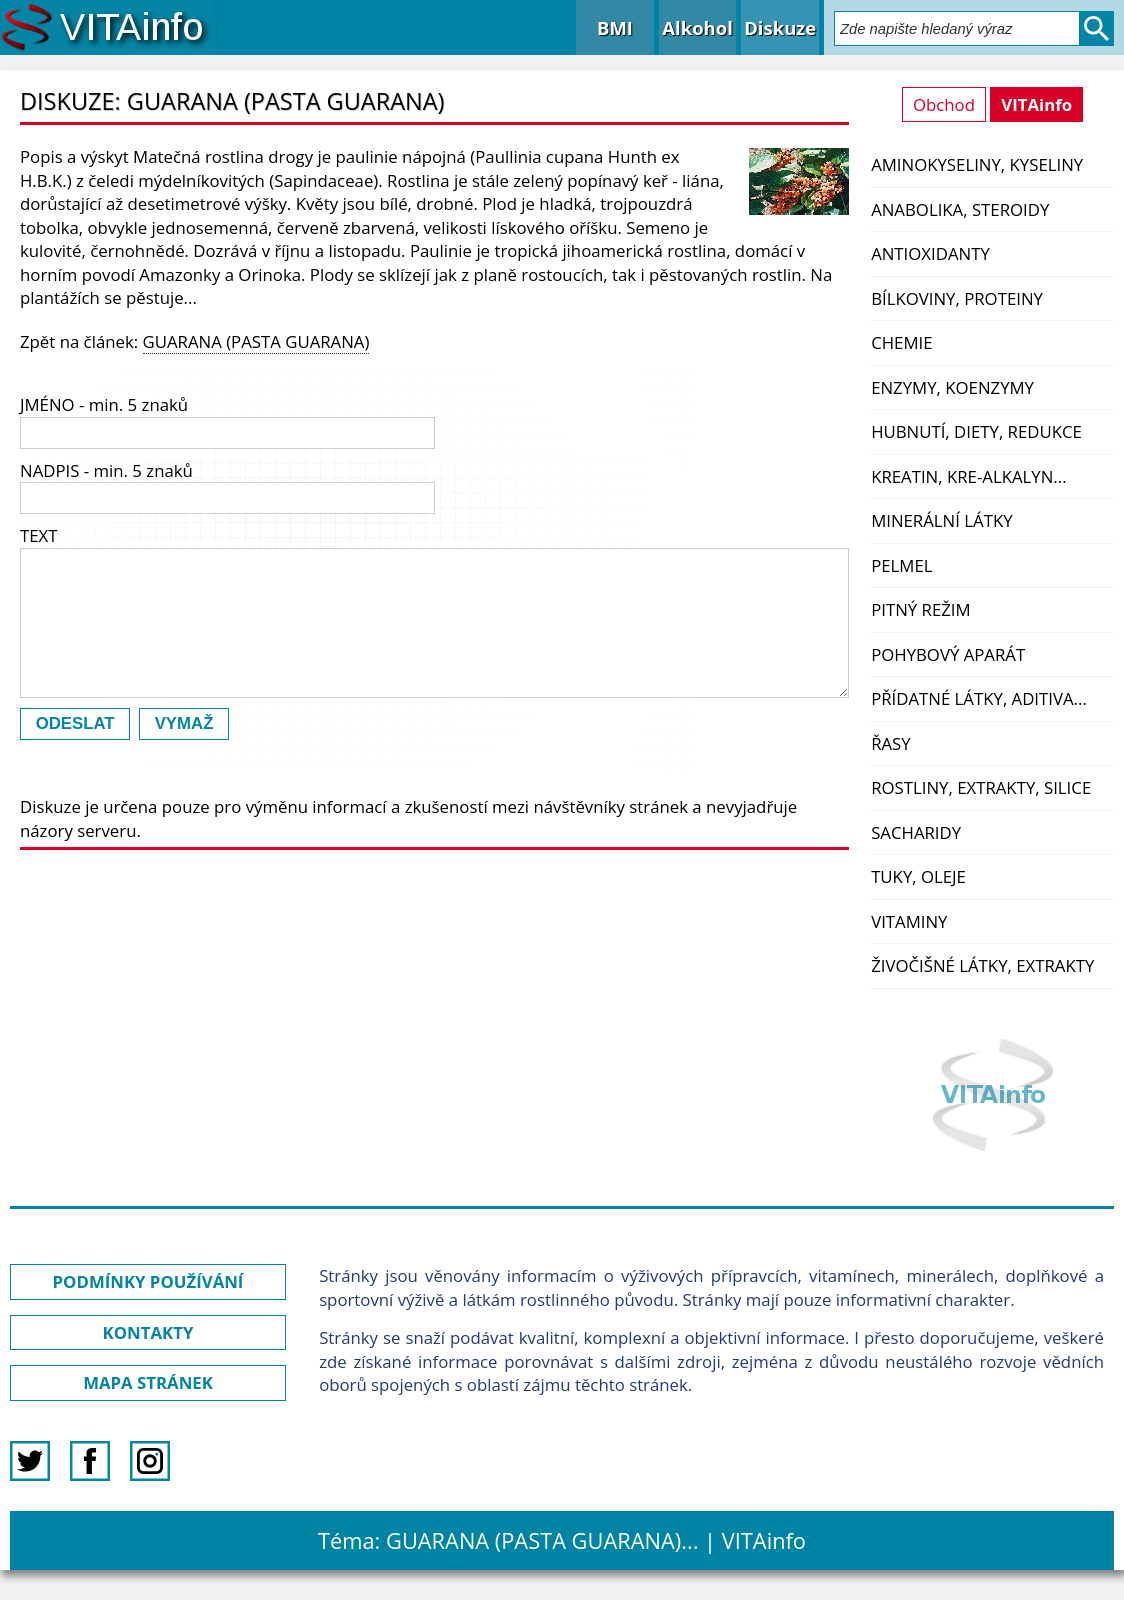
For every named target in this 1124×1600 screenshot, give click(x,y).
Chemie (901, 342)
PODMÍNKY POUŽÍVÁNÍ (148, 1281)
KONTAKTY (148, 1332)
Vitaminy (909, 921)
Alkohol (697, 27)
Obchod (944, 104)
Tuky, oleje (918, 876)
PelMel (901, 565)
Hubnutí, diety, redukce (976, 431)
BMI (615, 27)
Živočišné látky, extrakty (982, 965)
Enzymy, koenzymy (952, 387)
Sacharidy (916, 832)
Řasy (891, 743)
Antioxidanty (930, 253)
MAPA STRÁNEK (148, 1382)
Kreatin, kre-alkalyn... (968, 476)
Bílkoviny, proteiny (957, 298)
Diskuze (780, 27)
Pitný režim (920, 609)
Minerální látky (941, 520)
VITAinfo (1036, 104)
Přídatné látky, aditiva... (979, 698)
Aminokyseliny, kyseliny (977, 164)
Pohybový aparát (948, 654)
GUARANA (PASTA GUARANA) (256, 341)
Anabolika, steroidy (960, 209)
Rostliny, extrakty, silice (981, 787)
